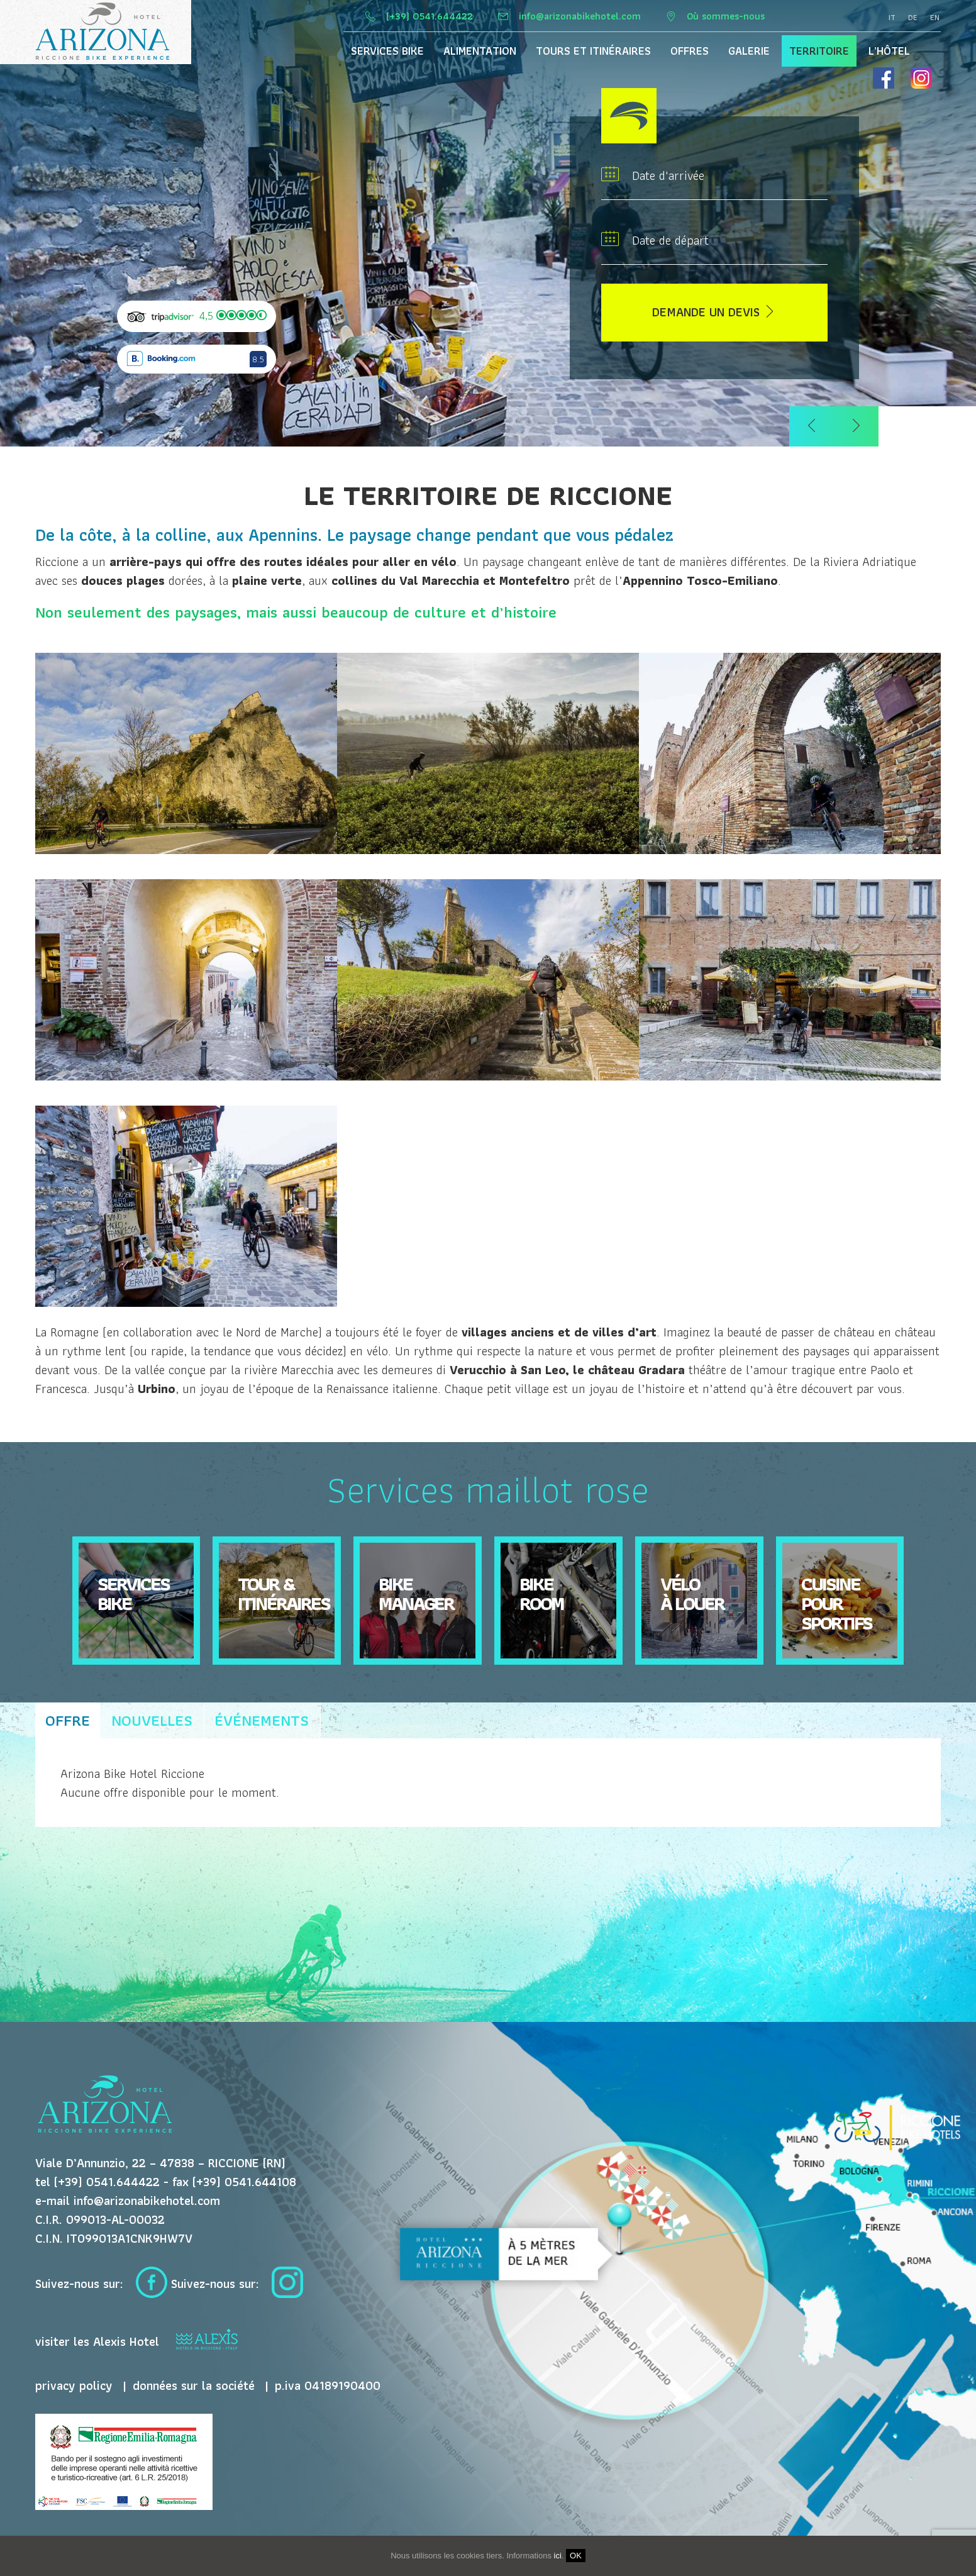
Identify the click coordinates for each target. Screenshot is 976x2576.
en (935, 17)
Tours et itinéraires (593, 51)
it (892, 17)
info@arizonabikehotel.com (581, 16)
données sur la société (194, 2385)
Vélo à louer (692, 1593)
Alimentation (479, 51)
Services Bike (387, 51)
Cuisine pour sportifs (836, 1603)
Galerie (749, 51)
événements (261, 1720)
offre (67, 1720)
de (913, 17)
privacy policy (74, 2385)
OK (576, 2555)
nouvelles (151, 1720)
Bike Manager (416, 1593)
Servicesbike (133, 1593)
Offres (689, 51)
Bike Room (541, 1593)
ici (558, 2555)
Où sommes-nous (726, 16)
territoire (819, 51)
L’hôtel (889, 51)
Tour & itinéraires (284, 1593)
